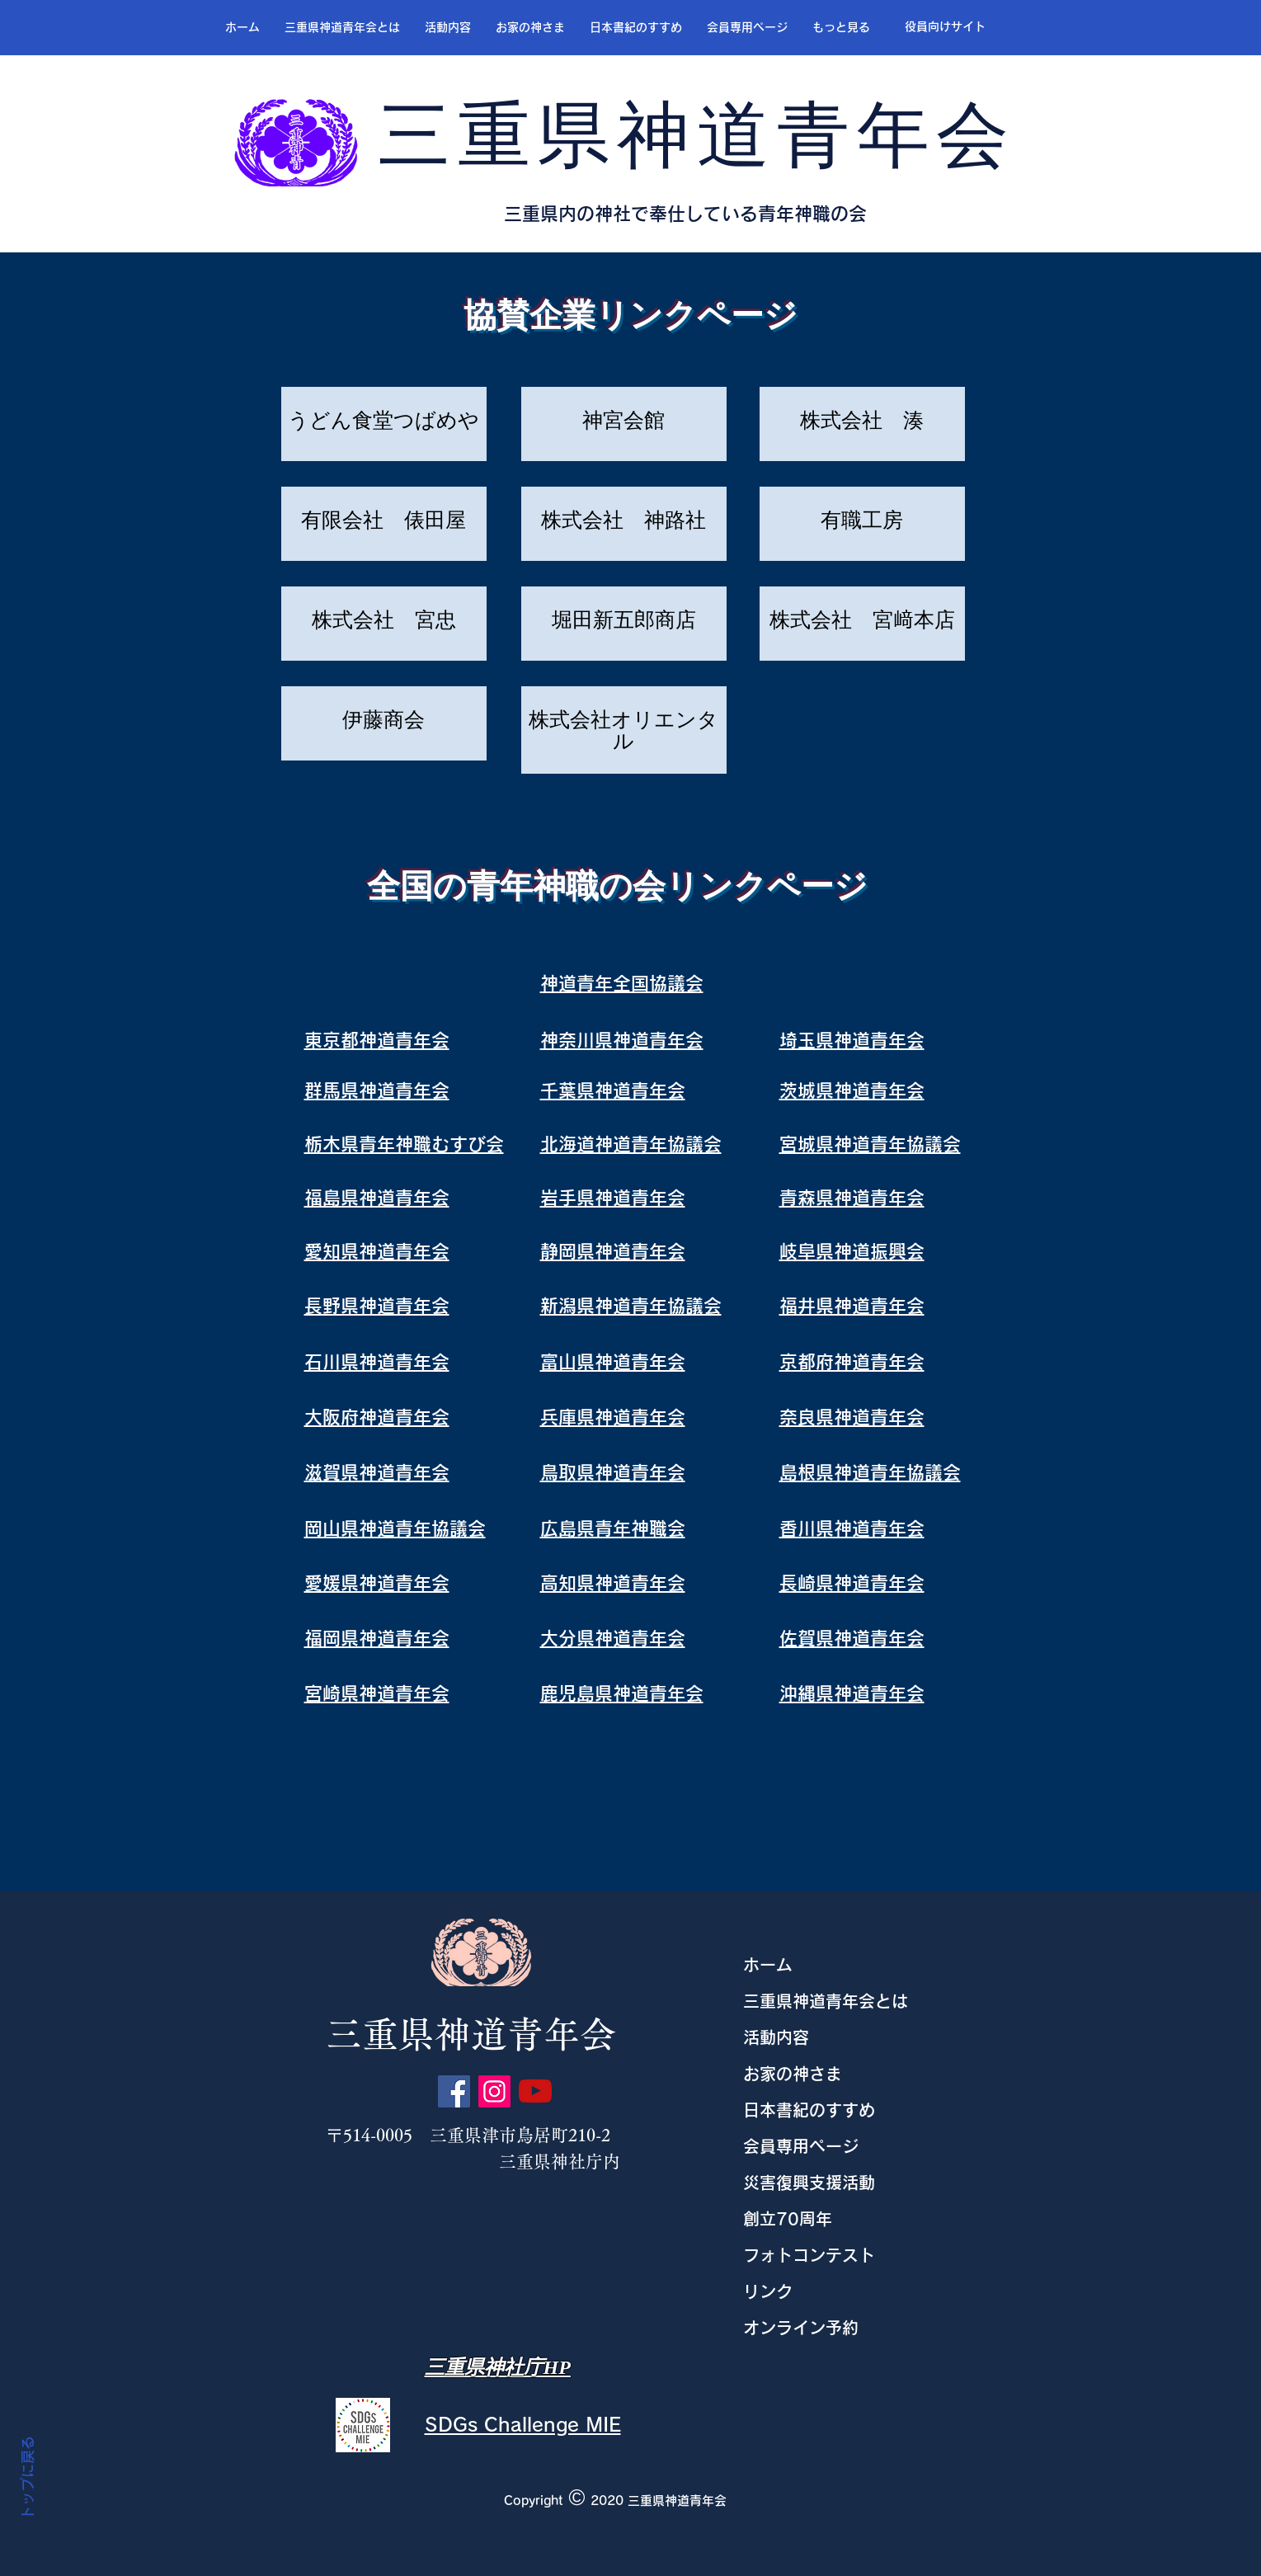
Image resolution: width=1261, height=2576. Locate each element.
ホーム (768, 1965)
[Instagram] (494, 2091)
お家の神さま (792, 2073)
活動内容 (776, 2037)
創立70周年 (787, 2219)
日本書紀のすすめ (809, 2110)
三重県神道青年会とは (825, 2001)
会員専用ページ (801, 2146)
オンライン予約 (801, 2327)
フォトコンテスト (809, 2255)
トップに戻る (28, 2479)
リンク (768, 2291)
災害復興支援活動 (809, 2182)
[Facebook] (454, 2091)
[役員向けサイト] (945, 27)
